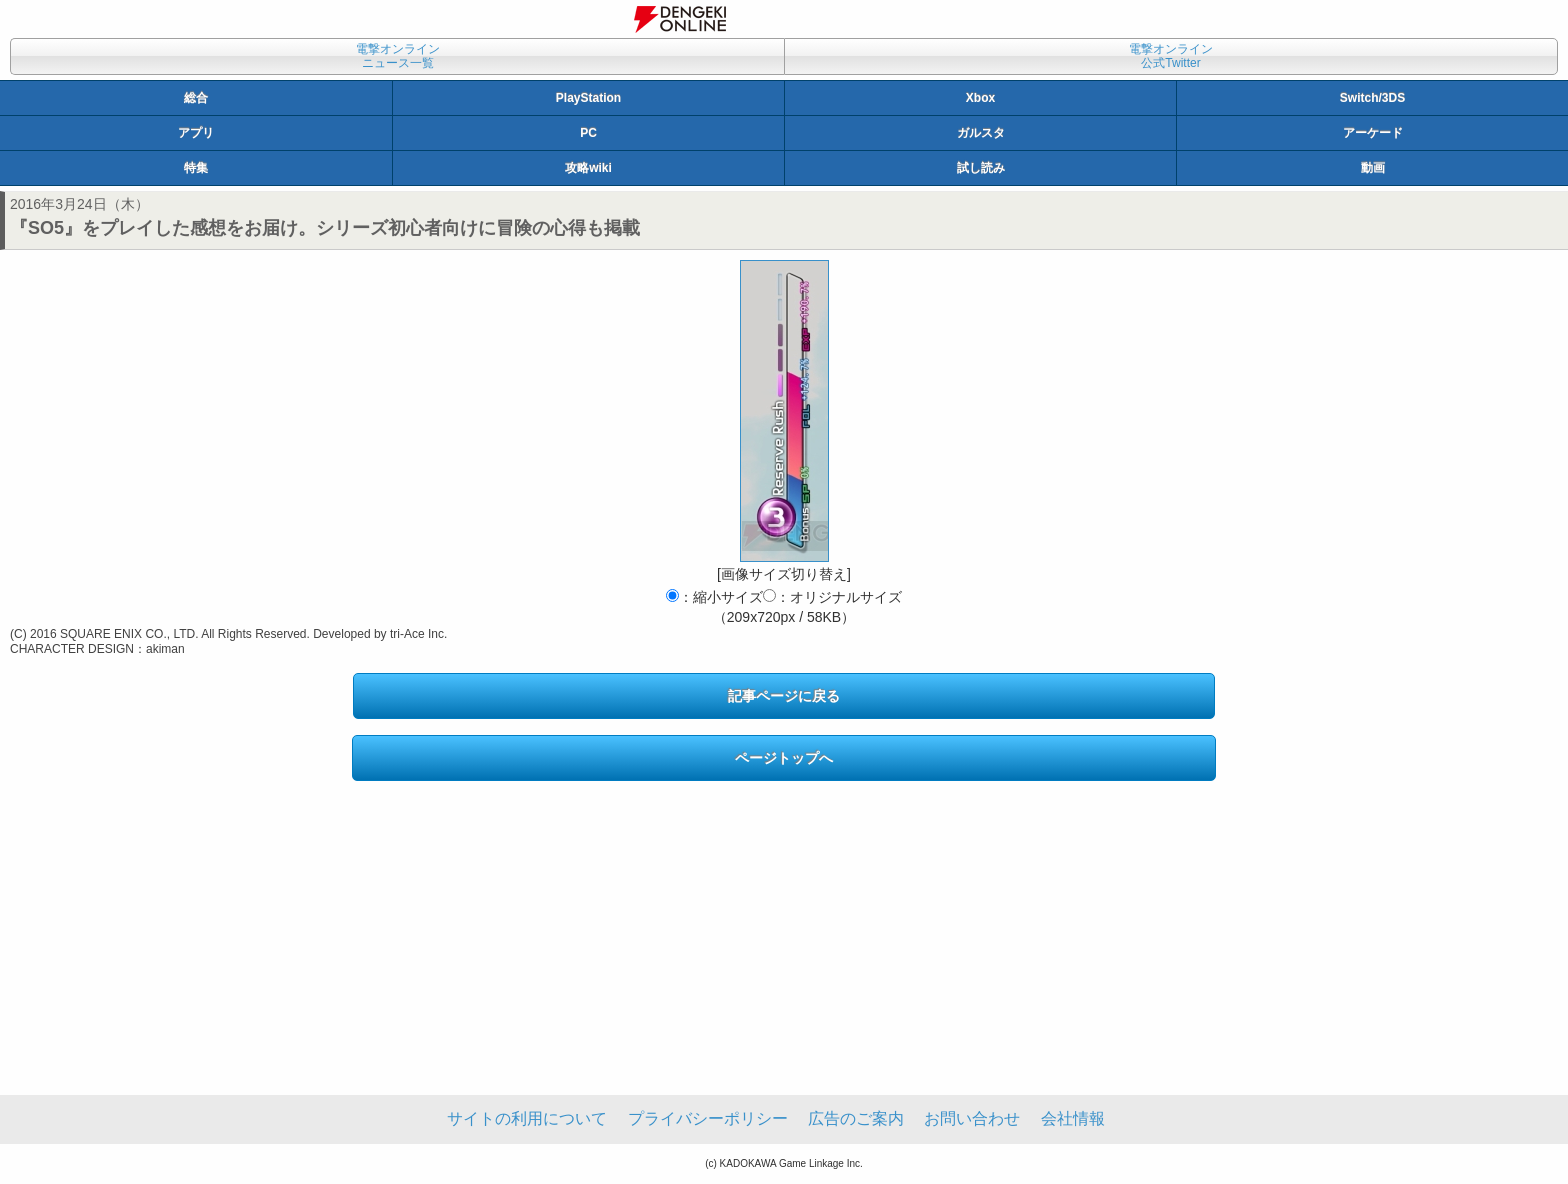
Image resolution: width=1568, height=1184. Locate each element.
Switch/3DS (1372, 98)
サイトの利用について (527, 1118)
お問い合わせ (972, 1118)
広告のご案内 (856, 1118)
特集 (196, 168)
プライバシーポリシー (708, 1118)
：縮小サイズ (714, 597)
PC (588, 133)
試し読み (981, 168)
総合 (196, 98)
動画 (1373, 168)
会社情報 (1073, 1118)
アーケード (1373, 133)
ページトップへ (784, 758)
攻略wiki (588, 168)
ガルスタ (981, 133)
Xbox (980, 98)
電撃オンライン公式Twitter (1171, 56)
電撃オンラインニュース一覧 (398, 56)
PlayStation (588, 98)
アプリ (196, 133)
